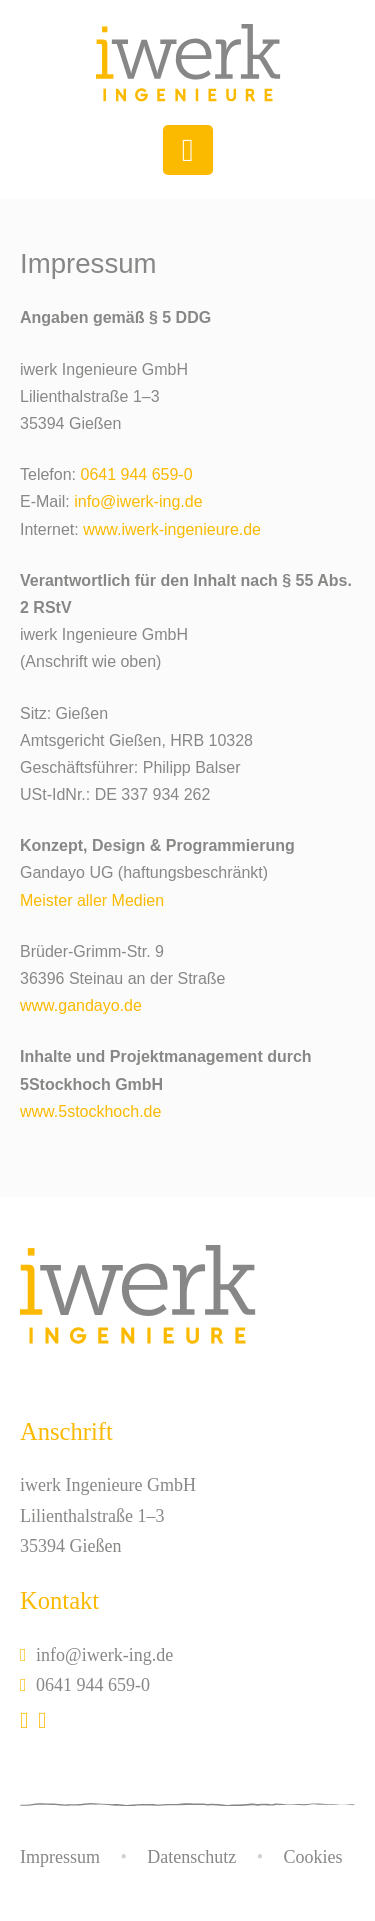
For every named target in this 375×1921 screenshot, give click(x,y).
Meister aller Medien (92, 900)
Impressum (60, 1857)
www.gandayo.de (81, 1005)
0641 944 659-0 (136, 474)
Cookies (313, 1857)
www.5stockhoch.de (90, 1111)
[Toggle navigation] (188, 150)
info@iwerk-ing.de (138, 501)
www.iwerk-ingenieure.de (172, 529)
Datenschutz (191, 1857)
